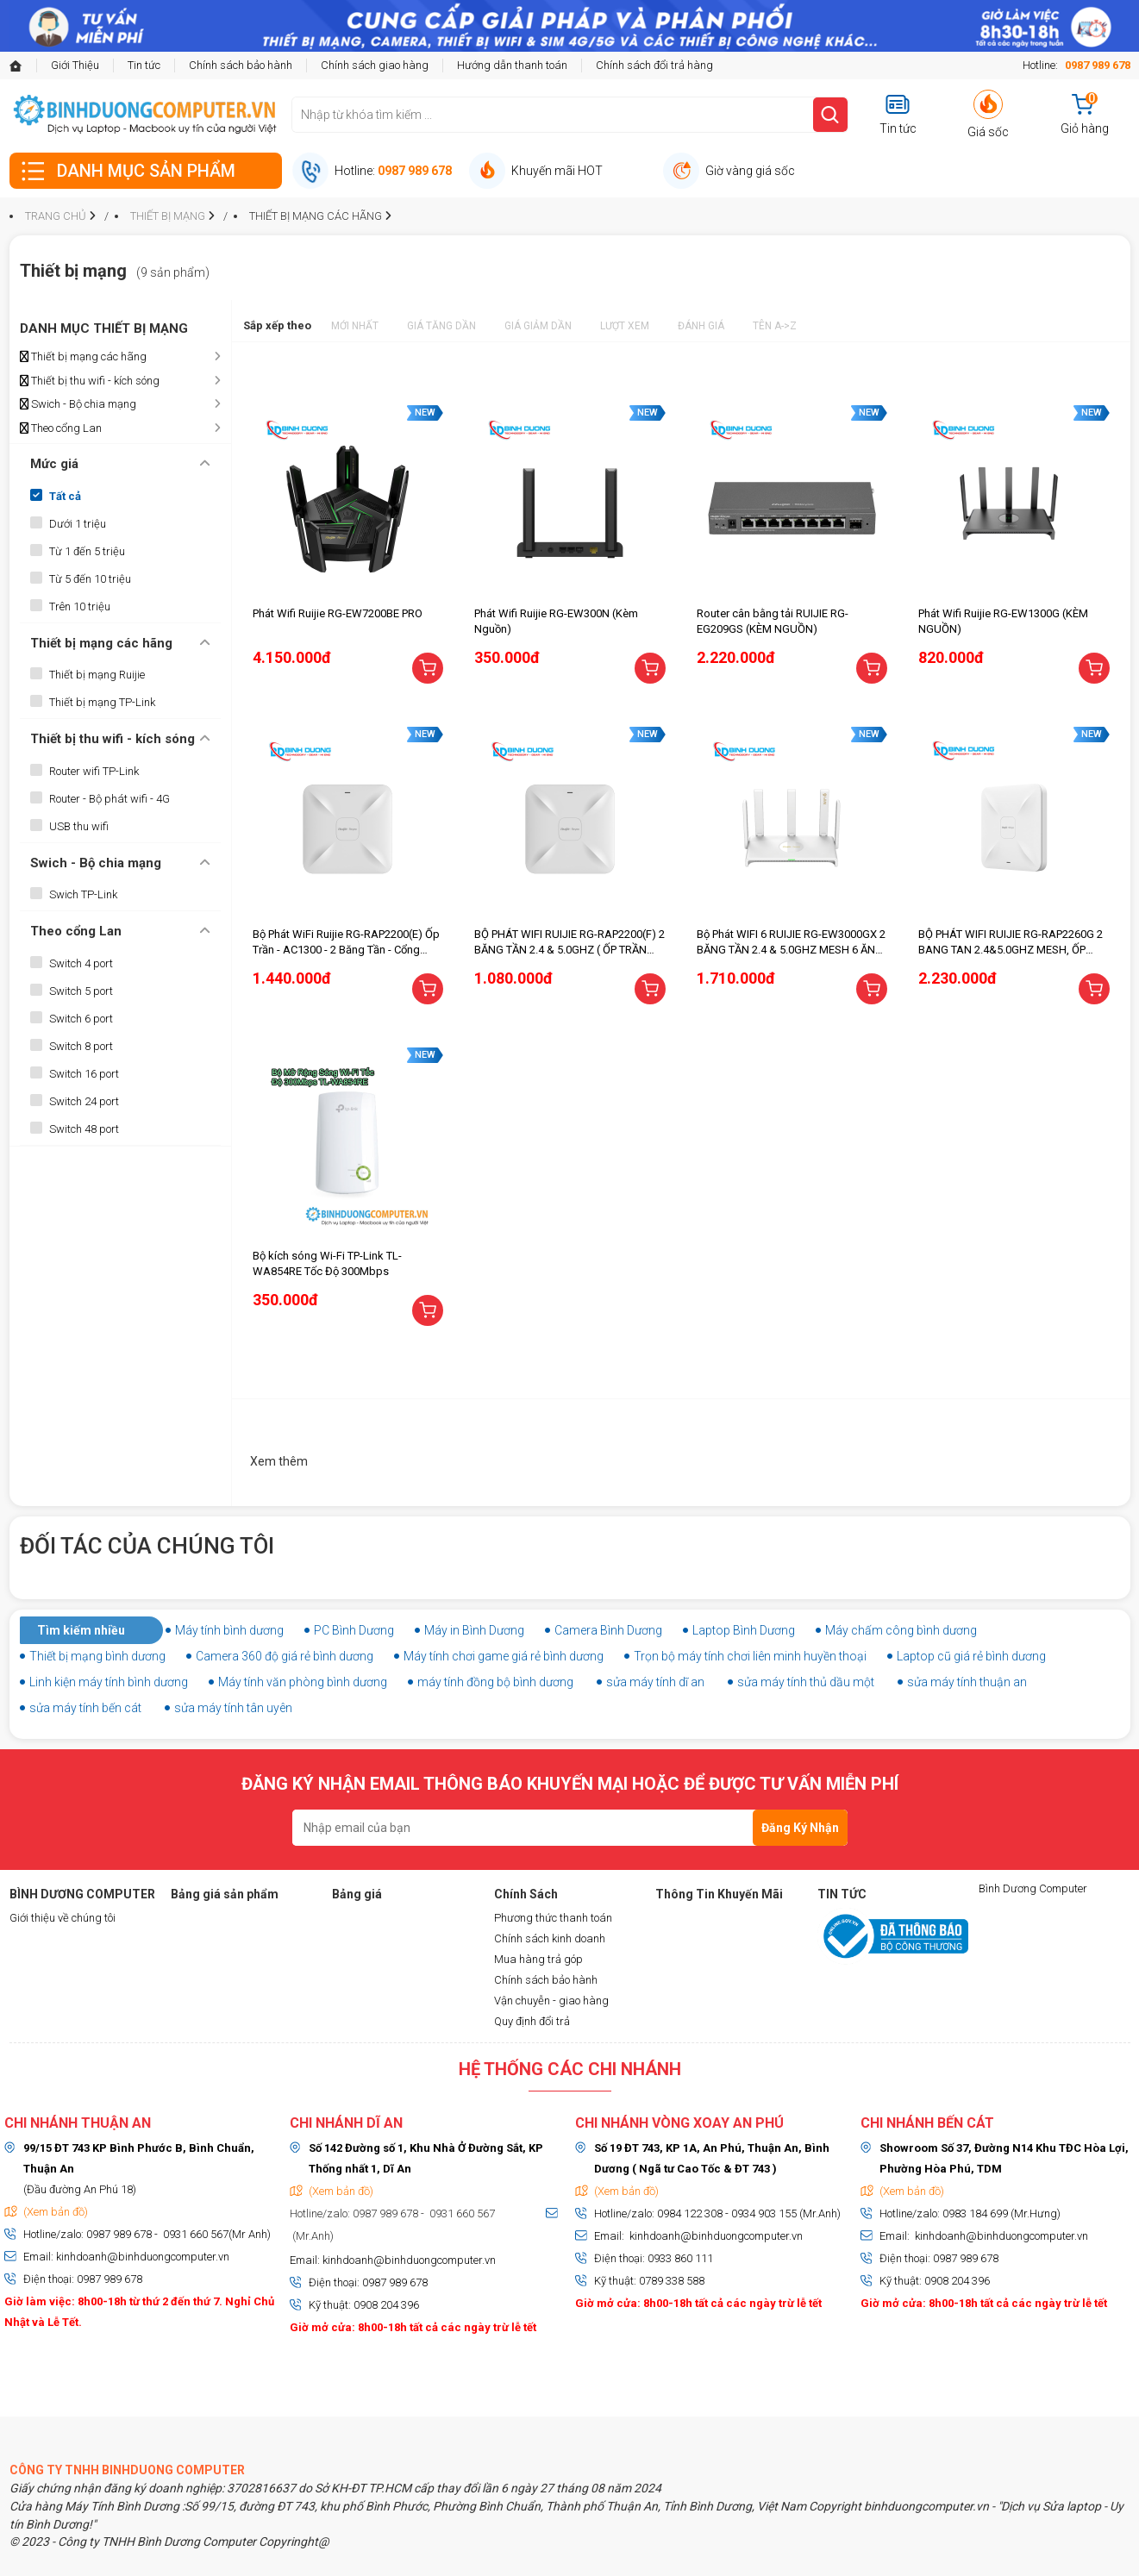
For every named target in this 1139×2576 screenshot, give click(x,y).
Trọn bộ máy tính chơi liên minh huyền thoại (750, 1656)
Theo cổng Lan (61, 428)
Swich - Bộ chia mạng (78, 404)
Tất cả (65, 496)
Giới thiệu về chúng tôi (62, 1917)
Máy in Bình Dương (474, 1630)
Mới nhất (355, 326)
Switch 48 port (84, 1128)
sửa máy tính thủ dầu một (805, 1682)
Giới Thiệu (75, 65)
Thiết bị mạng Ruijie (97, 674)
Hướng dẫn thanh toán (512, 65)
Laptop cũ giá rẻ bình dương (971, 1656)
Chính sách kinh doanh (549, 1938)
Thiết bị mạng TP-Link (102, 702)
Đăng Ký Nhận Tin (800, 1833)
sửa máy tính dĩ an (655, 1682)
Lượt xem (624, 326)
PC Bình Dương (354, 1630)
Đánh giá (701, 326)
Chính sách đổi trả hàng (654, 65)
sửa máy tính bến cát (85, 1708)
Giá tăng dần (441, 326)
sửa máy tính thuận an (967, 1682)
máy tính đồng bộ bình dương (495, 1682)
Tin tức (144, 65)
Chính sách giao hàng (375, 65)
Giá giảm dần (538, 326)
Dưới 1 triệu (77, 523)
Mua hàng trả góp (538, 1959)
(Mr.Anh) (312, 2235)
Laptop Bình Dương (743, 1630)
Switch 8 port (81, 1046)
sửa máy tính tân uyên (233, 1708)
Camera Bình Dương (608, 1630)
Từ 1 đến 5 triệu (87, 551)
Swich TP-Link (83, 894)
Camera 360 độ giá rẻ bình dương (284, 1656)
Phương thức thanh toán (553, 1917)
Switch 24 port (84, 1101)
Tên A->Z (775, 326)
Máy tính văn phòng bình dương (302, 1682)
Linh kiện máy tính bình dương (108, 1682)
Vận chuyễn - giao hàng (551, 2000)
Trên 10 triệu (79, 606)
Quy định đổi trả (532, 2021)
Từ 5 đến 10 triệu (90, 578)
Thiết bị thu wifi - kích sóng (90, 381)
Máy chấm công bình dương (901, 1630)
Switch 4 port (81, 963)
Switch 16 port (84, 1073)
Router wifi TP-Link (94, 771)
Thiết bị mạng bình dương (97, 1656)
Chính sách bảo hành (240, 65)
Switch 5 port (81, 991)
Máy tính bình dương (229, 1630)
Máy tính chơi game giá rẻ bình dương (504, 1656)
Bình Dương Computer (1033, 1888)
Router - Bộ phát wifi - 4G (109, 798)
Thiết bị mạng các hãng (83, 357)
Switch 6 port (81, 1018)
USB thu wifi (79, 826)
